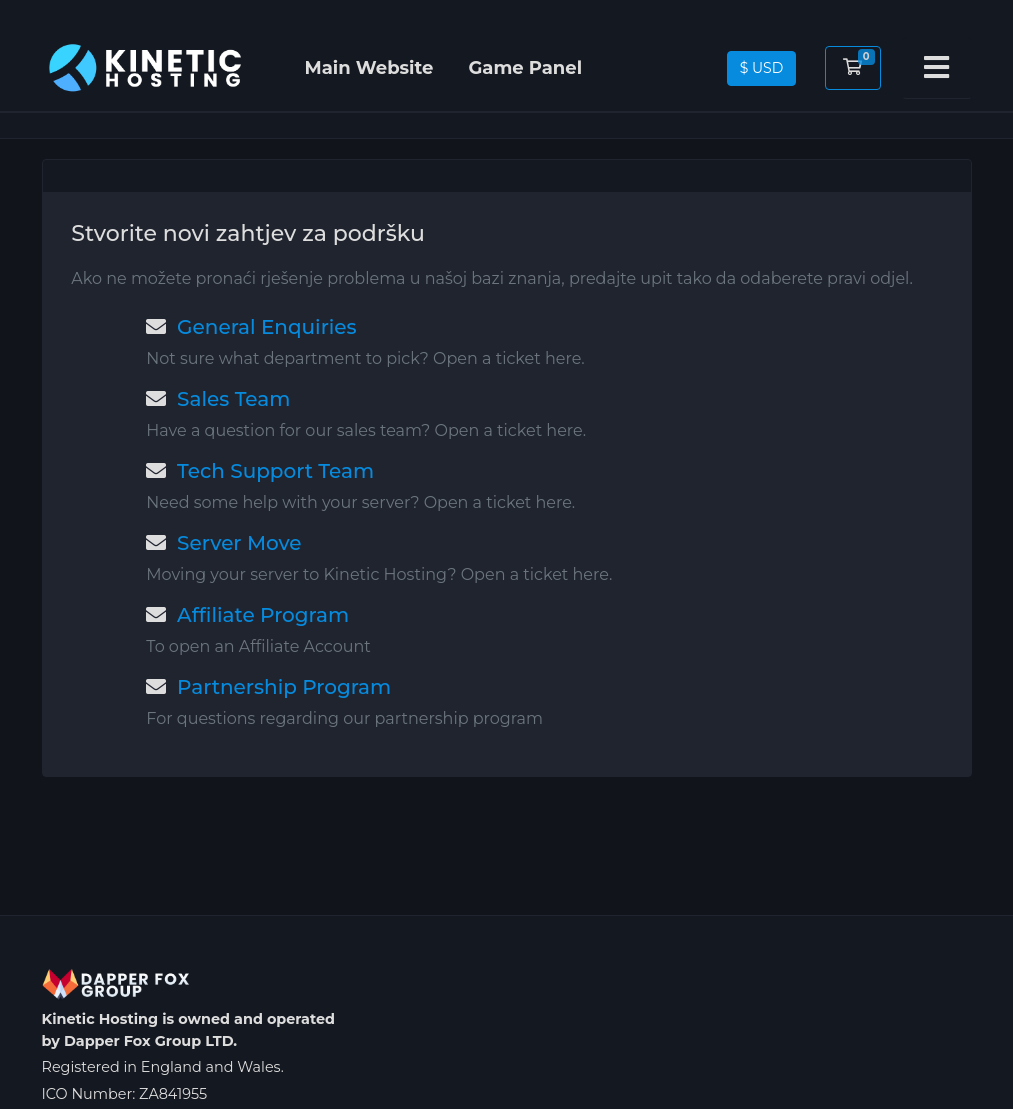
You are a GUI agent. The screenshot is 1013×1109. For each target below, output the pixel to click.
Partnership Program (268, 687)
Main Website (369, 68)
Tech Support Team (260, 471)
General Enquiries (251, 327)
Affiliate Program (247, 615)
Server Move (223, 543)
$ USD (762, 68)
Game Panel (525, 68)
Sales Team (218, 399)
